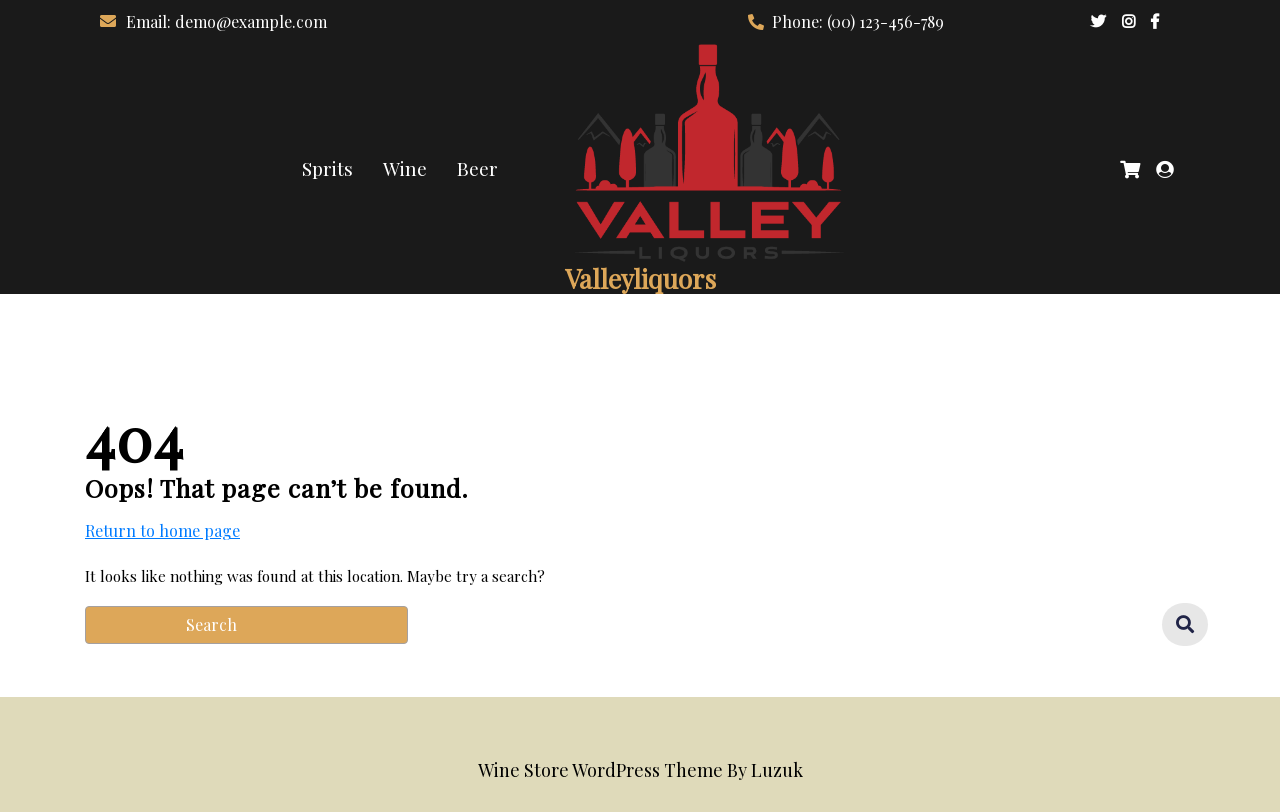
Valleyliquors (640, 278)
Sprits (327, 168)
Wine (405, 168)
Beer (477, 168)
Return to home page (162, 531)
